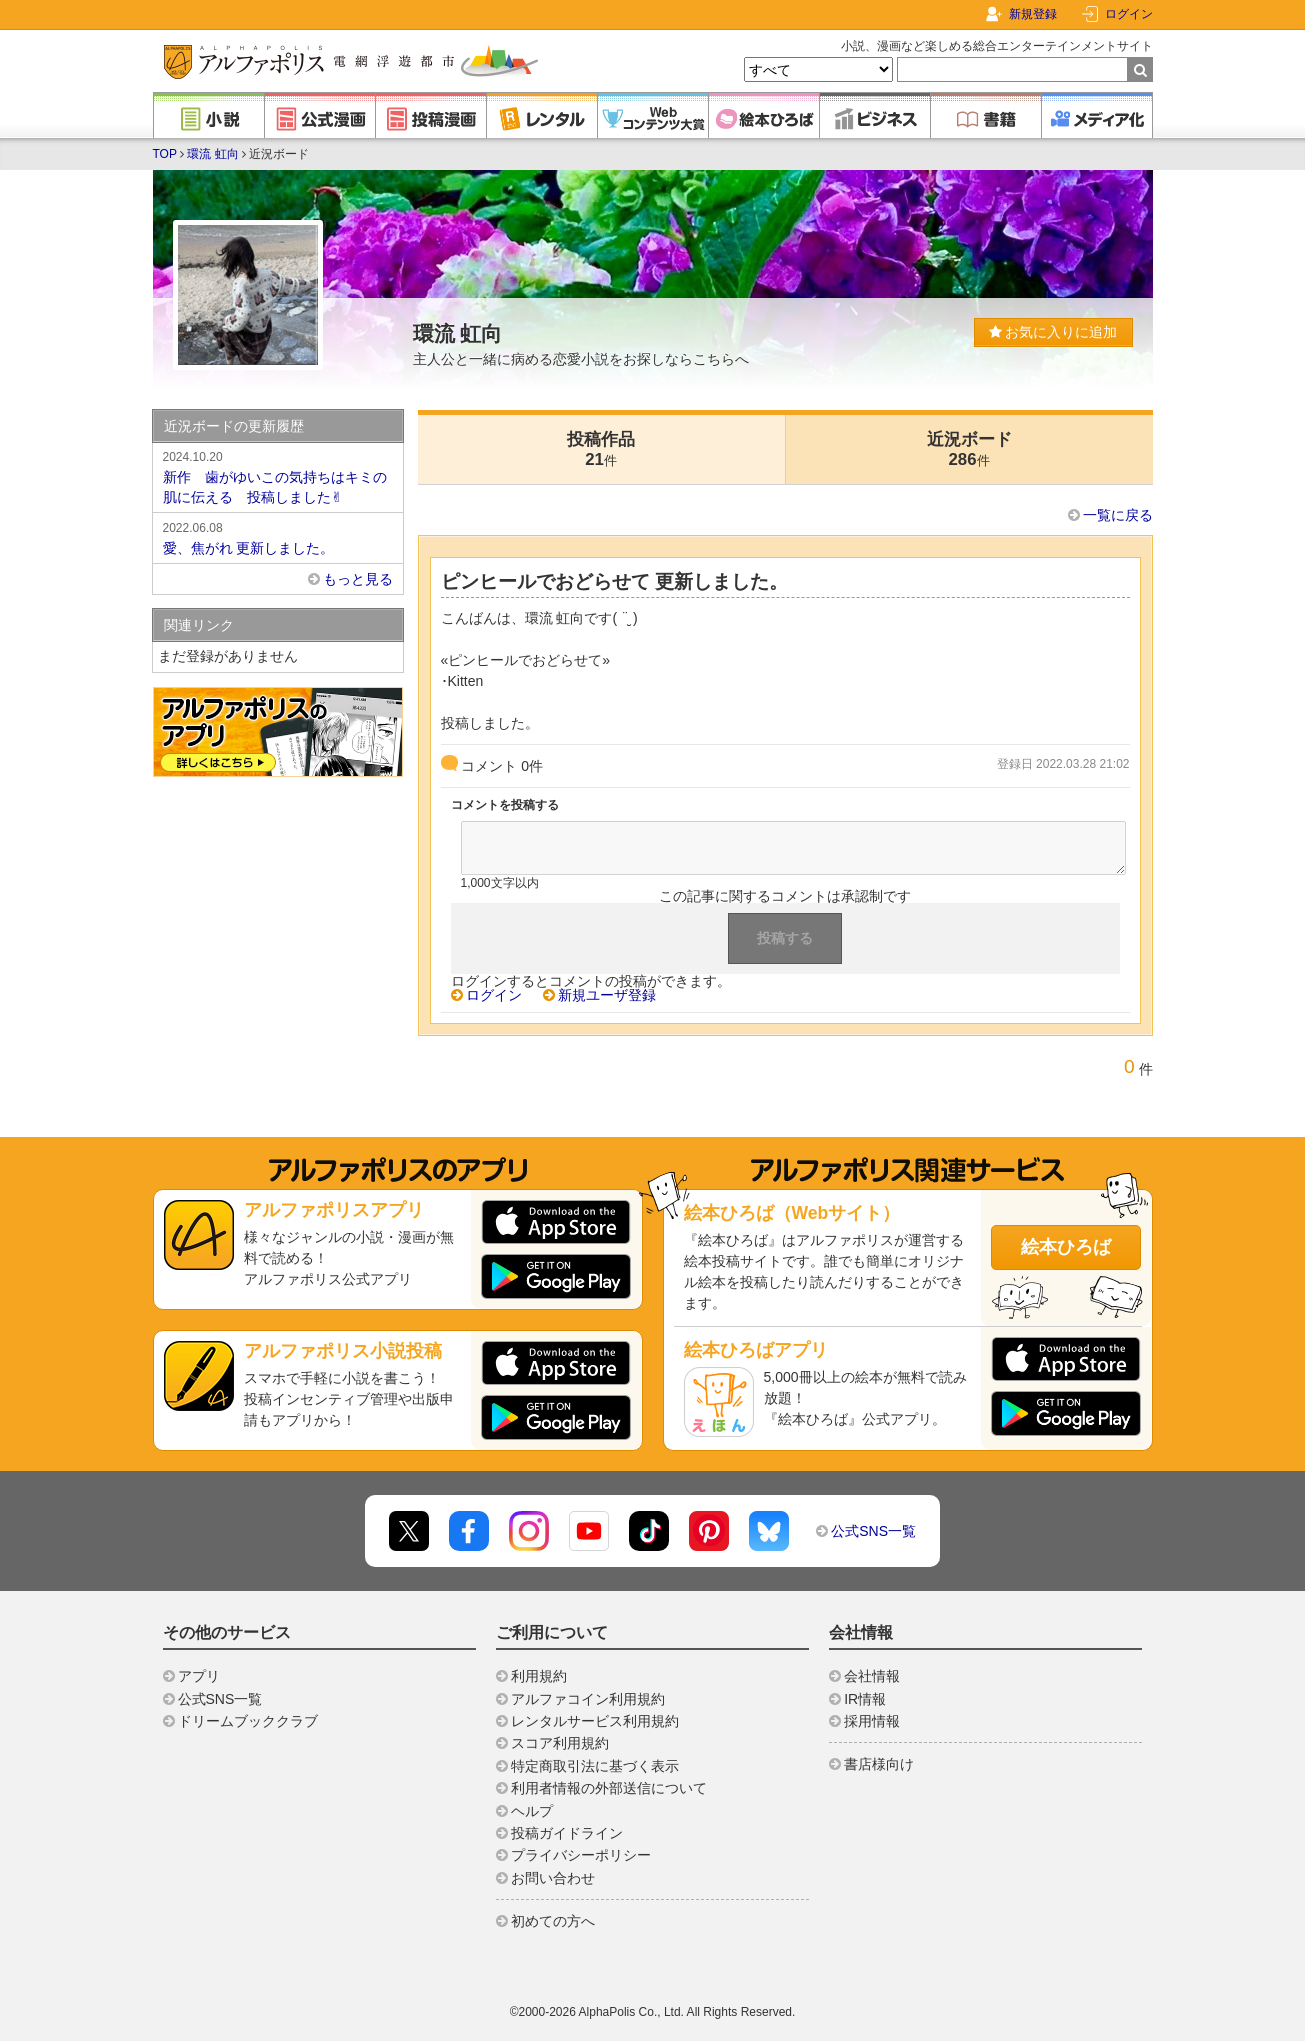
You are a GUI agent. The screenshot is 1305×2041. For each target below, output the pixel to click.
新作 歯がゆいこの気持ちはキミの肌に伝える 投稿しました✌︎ (278, 476)
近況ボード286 (969, 449)
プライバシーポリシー (581, 1855)
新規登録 (1033, 14)
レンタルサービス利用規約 (595, 1721)
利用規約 (539, 1676)
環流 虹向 (212, 154)
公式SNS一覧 (873, 1531)
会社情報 (872, 1676)
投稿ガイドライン (567, 1833)
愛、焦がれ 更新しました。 (278, 537)
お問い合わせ (553, 1878)
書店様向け (879, 1764)
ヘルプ (532, 1811)
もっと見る (358, 579)
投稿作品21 (601, 449)
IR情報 (865, 1699)
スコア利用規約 (560, 1743)
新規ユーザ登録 (607, 995)
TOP (165, 154)
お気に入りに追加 (1053, 332)
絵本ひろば (1066, 1247)
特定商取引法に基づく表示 (595, 1766)
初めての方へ (553, 1921)
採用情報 (872, 1721)
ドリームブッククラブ (248, 1721)
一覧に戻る (1118, 515)
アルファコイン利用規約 (588, 1699)
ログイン (1129, 14)
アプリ (199, 1676)
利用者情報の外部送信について (609, 1788)
